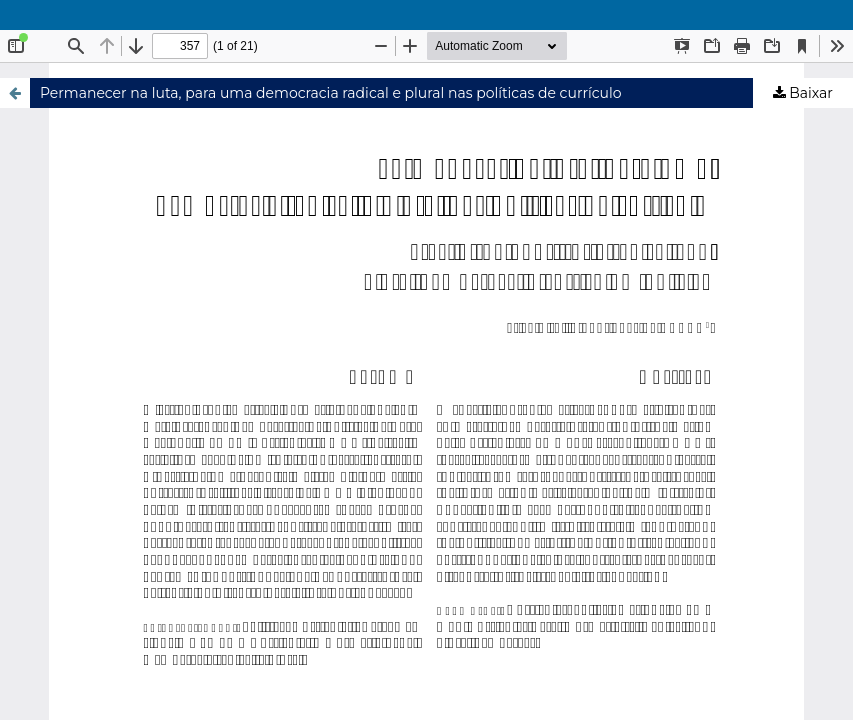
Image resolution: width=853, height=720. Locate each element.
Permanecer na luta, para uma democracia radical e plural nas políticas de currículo (331, 93)
